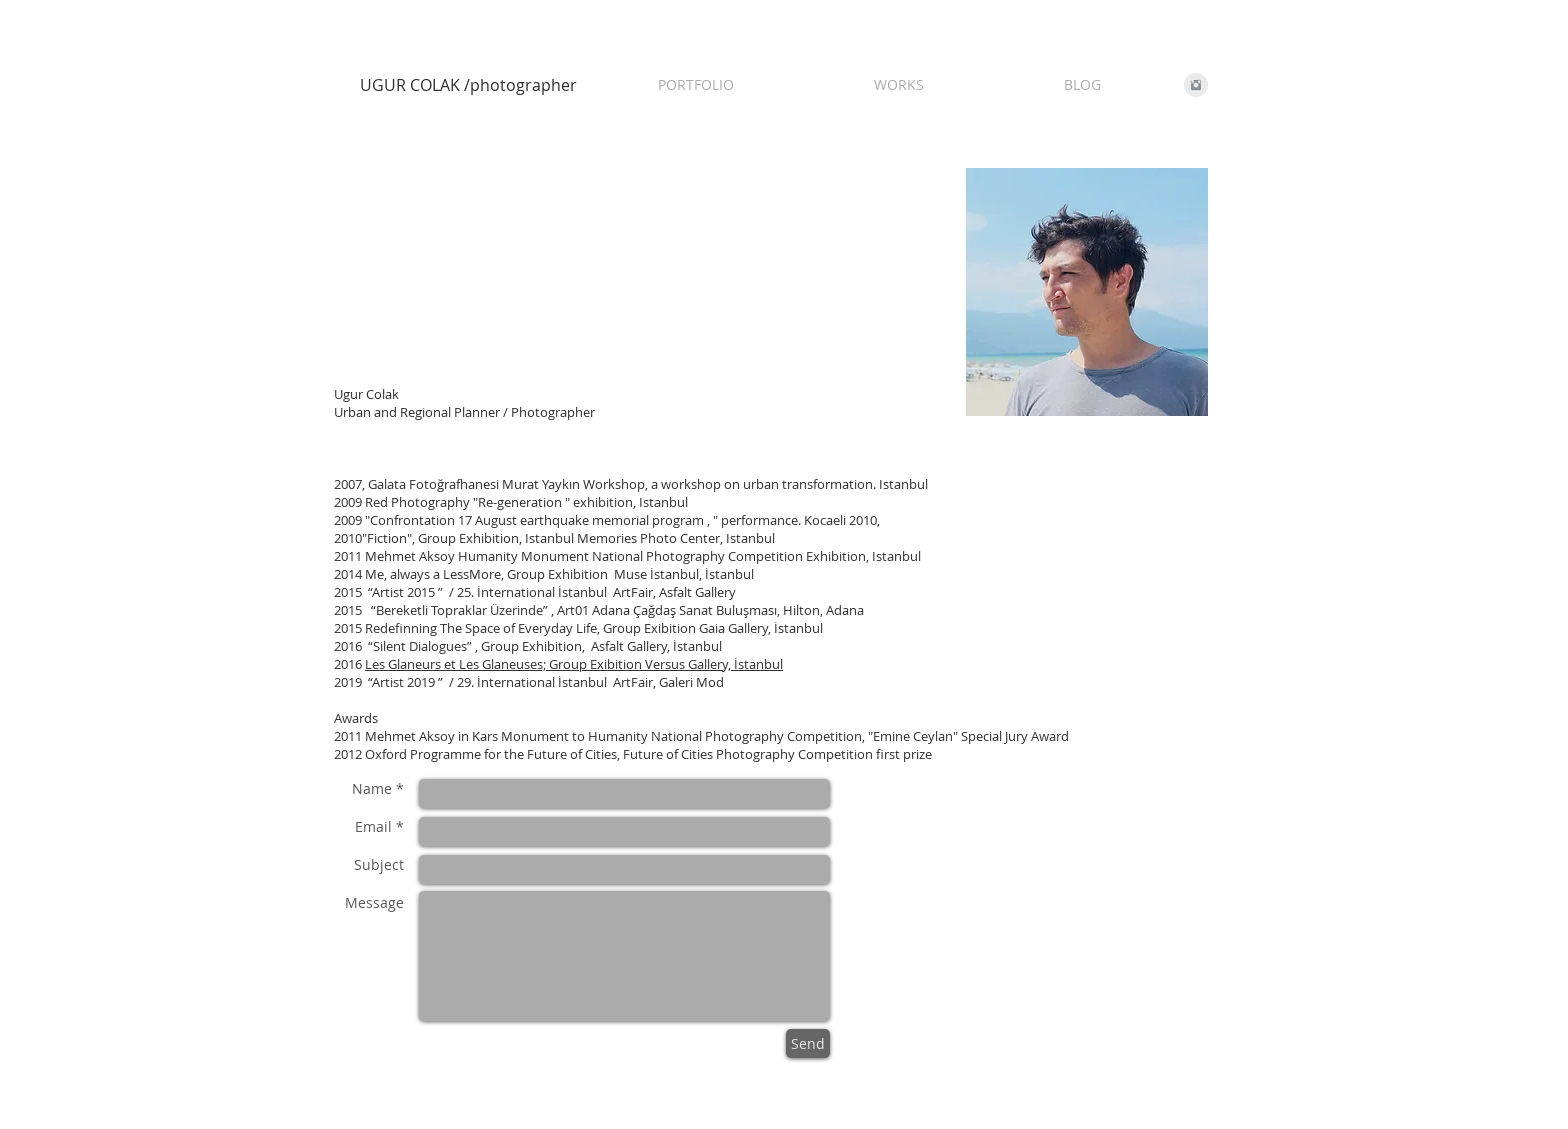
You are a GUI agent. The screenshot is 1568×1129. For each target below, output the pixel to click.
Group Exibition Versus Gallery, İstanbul (666, 664)
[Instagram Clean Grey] (1196, 85)
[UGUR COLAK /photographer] (473, 85)
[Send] (808, 1043)
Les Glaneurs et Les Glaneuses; (457, 664)
